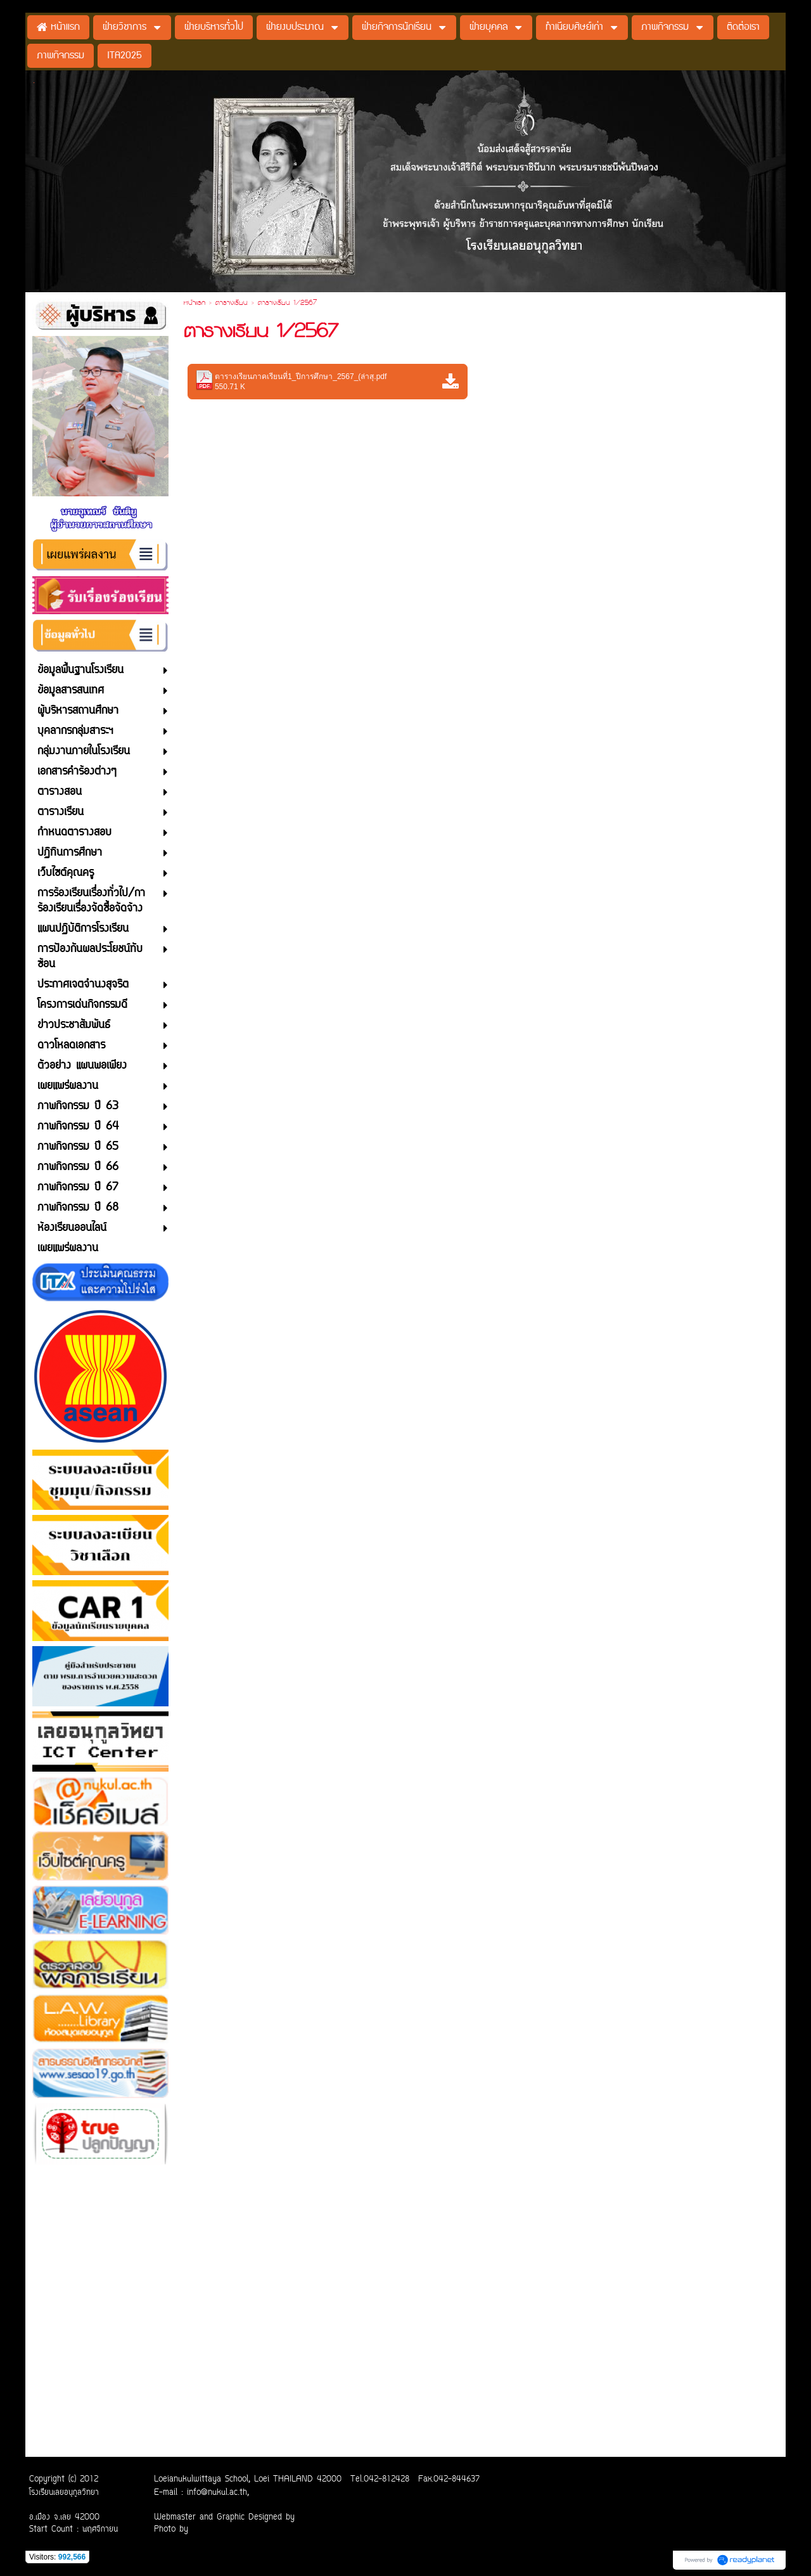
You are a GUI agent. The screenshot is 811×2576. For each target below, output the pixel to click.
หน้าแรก (194, 304)
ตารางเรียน (231, 304)
